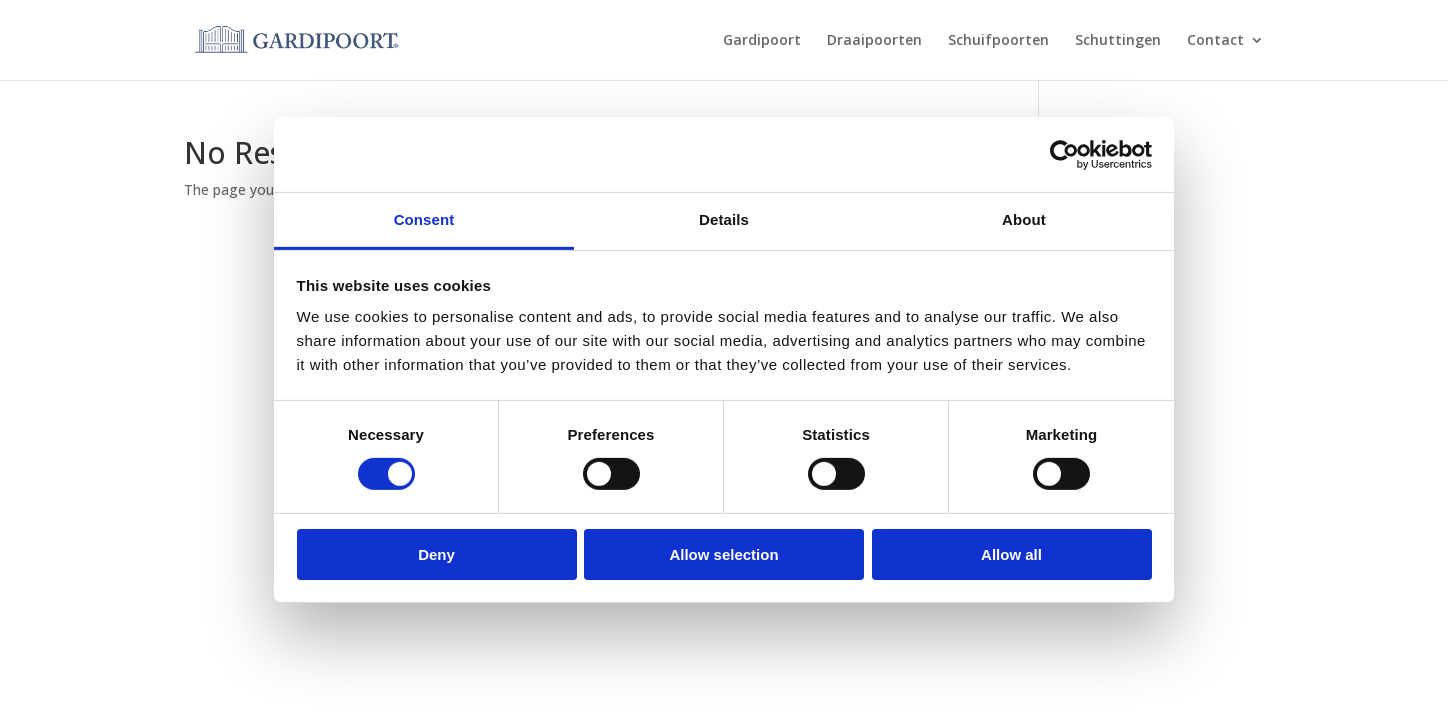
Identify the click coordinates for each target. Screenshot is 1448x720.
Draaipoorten (874, 41)
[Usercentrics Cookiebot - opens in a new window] (1064, 154)
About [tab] (1024, 219)
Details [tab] (724, 219)
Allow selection (723, 554)
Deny (436, 554)
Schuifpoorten (998, 41)
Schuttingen (1118, 41)
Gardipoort (762, 41)
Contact (1215, 41)
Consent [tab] (424, 219)
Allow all (1011, 554)
